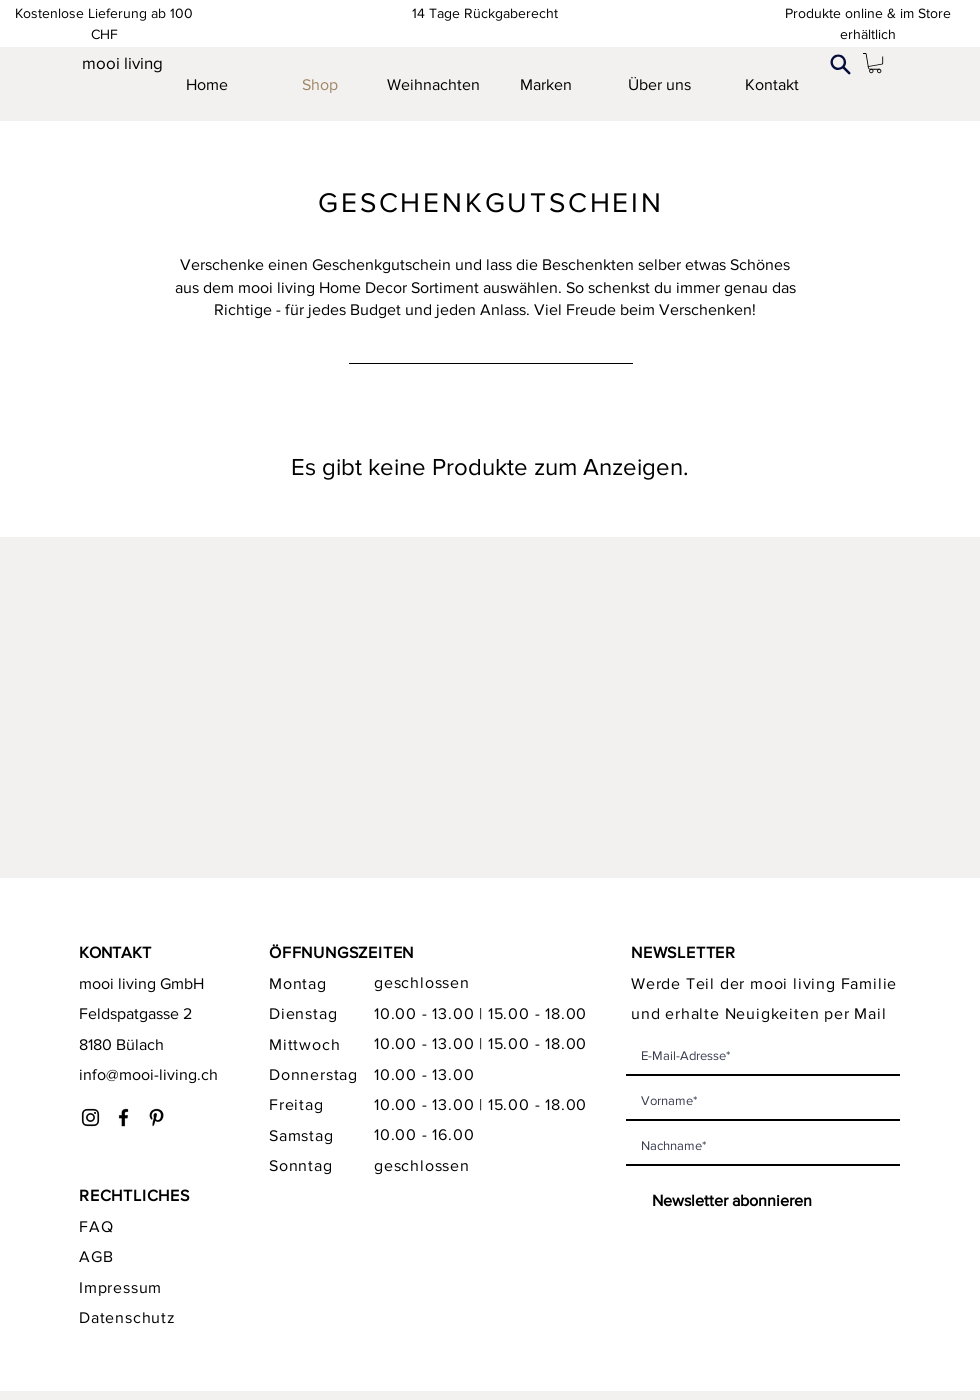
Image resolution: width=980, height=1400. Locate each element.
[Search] (840, 64)
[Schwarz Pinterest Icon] (156, 1117)
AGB (96, 1256)
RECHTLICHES (134, 1195)
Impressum (120, 1287)
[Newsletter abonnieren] (721, 1201)
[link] (875, 63)
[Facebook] (123, 1117)
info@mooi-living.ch (148, 1074)
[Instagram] (90, 1117)
